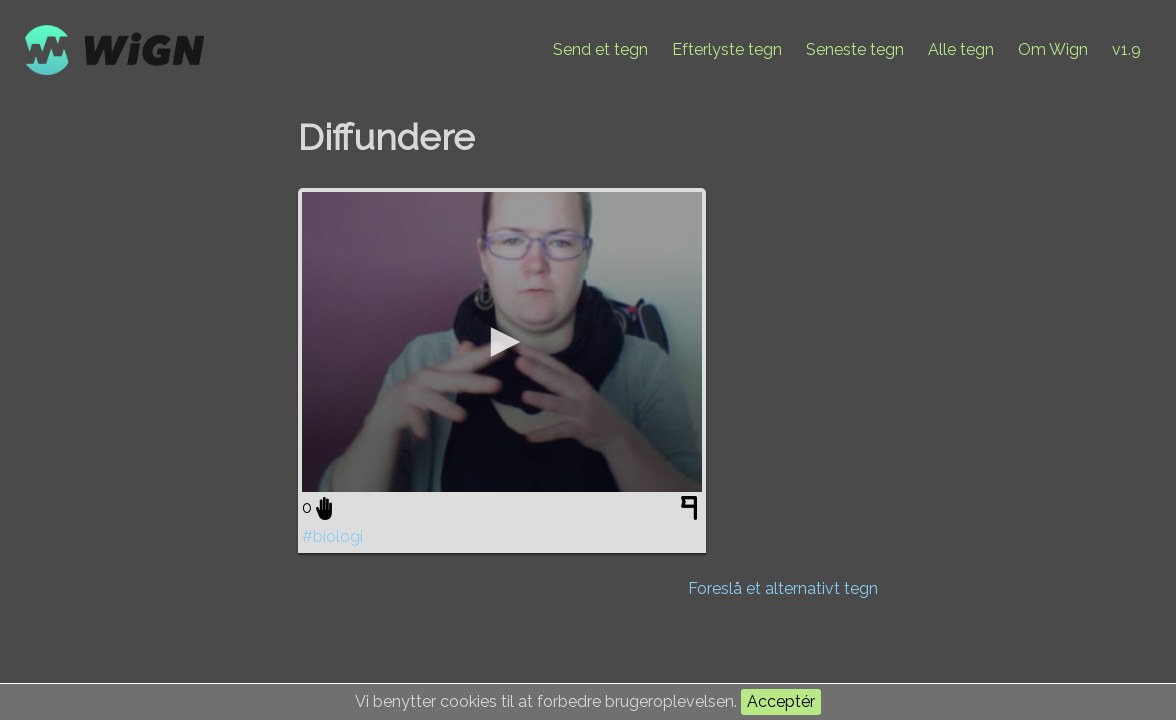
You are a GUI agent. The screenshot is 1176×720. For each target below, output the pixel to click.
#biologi (332, 536)
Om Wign (1053, 49)
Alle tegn (961, 49)
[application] (502, 342)
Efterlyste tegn (727, 49)
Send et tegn (600, 49)
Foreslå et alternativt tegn (783, 588)
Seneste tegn (855, 49)
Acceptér (781, 701)
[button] (502, 342)
